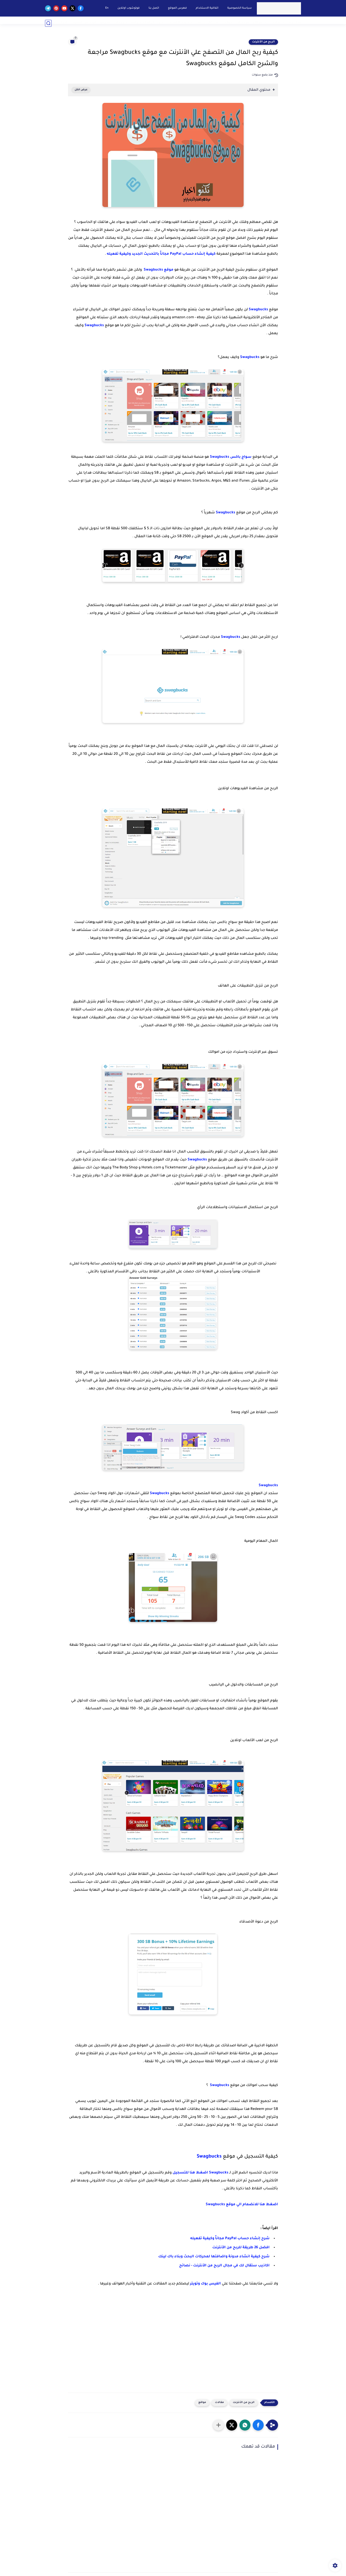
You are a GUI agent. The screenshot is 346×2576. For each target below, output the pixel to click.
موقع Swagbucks (158, 270)
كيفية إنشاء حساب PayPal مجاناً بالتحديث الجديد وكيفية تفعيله (161, 254)
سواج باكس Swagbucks (230, 457)
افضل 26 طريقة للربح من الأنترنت (241, 2248)
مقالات (227, 23)
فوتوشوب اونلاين (126, 8)
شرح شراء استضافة (147, 23)
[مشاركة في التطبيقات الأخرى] (218, 2425)
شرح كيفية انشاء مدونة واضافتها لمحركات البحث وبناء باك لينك (214, 2257)
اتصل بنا (151, 8)
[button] (258, 2425)
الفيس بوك (211, 2284)
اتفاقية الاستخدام (204, 8)
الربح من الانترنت (83, 23)
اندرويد (105, 23)
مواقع (257, 23)
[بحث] (48, 23)
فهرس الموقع (174, 8)
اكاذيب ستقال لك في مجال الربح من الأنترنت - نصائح (224, 2266)
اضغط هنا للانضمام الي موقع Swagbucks (242, 2205)
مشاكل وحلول (206, 23)
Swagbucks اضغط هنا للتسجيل (200, 2173)
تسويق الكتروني (179, 23)
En (104, 8)
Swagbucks (258, 310)
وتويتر (195, 2284)
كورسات (242, 23)
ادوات (62, 23)
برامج (275, 23)
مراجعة (295, 23)
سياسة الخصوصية (237, 8)
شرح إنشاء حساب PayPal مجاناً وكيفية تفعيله (230, 2239)
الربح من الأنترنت (263, 41)
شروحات (121, 23)
